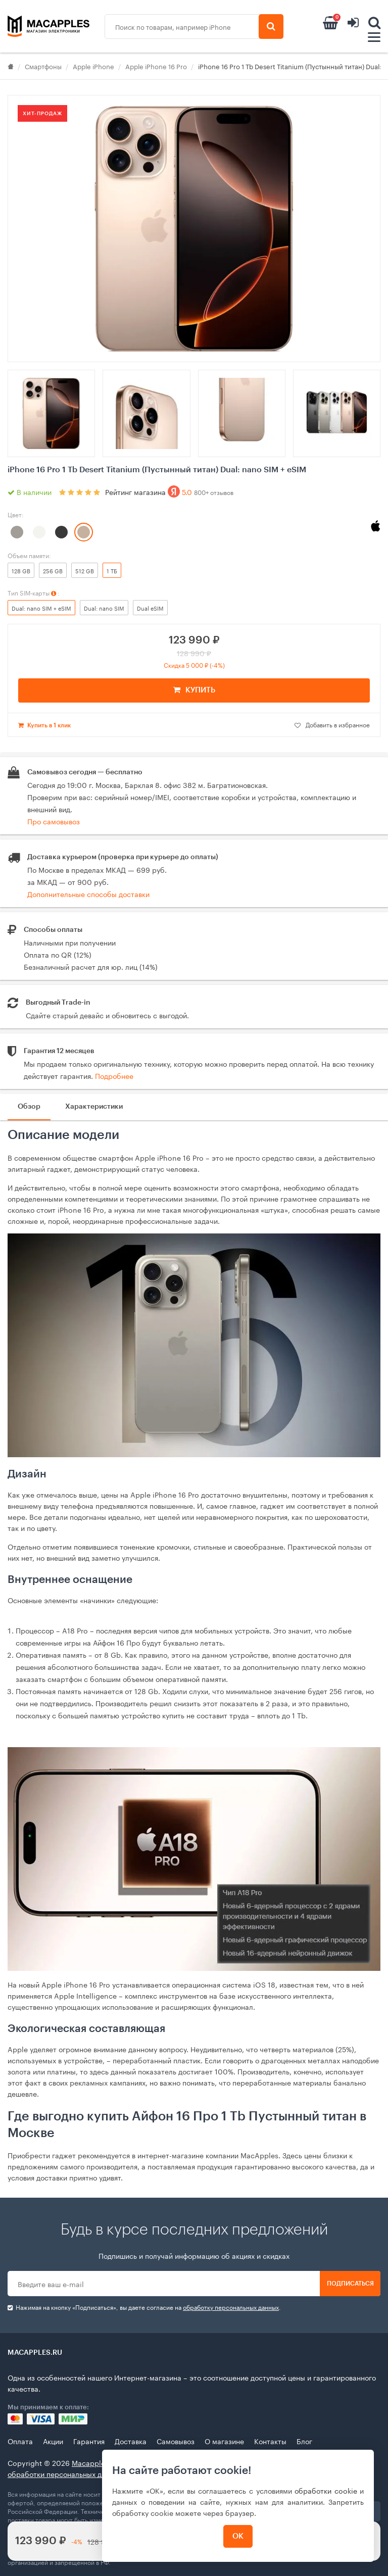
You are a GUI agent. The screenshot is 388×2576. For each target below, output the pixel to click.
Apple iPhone (93, 66)
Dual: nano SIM (104, 607)
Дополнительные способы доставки (88, 893)
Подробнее (114, 1075)
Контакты (270, 2440)
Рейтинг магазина (169, 491)
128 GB (21, 570)
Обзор (29, 1106)
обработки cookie (326, 2490)
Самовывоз (176, 2440)
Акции (53, 2440)
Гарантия (89, 2440)
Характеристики (94, 1106)
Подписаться (350, 2284)
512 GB (84, 570)
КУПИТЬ (194, 690)
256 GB (53, 570)
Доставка (131, 2440)
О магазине (224, 2440)
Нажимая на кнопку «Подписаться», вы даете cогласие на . (144, 2307)
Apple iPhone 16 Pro (156, 66)
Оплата (20, 2440)
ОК (238, 2536)
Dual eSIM (150, 607)
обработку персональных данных (231, 2306)
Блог (304, 2440)
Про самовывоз (53, 820)
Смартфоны (43, 66)
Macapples (90, 2462)
